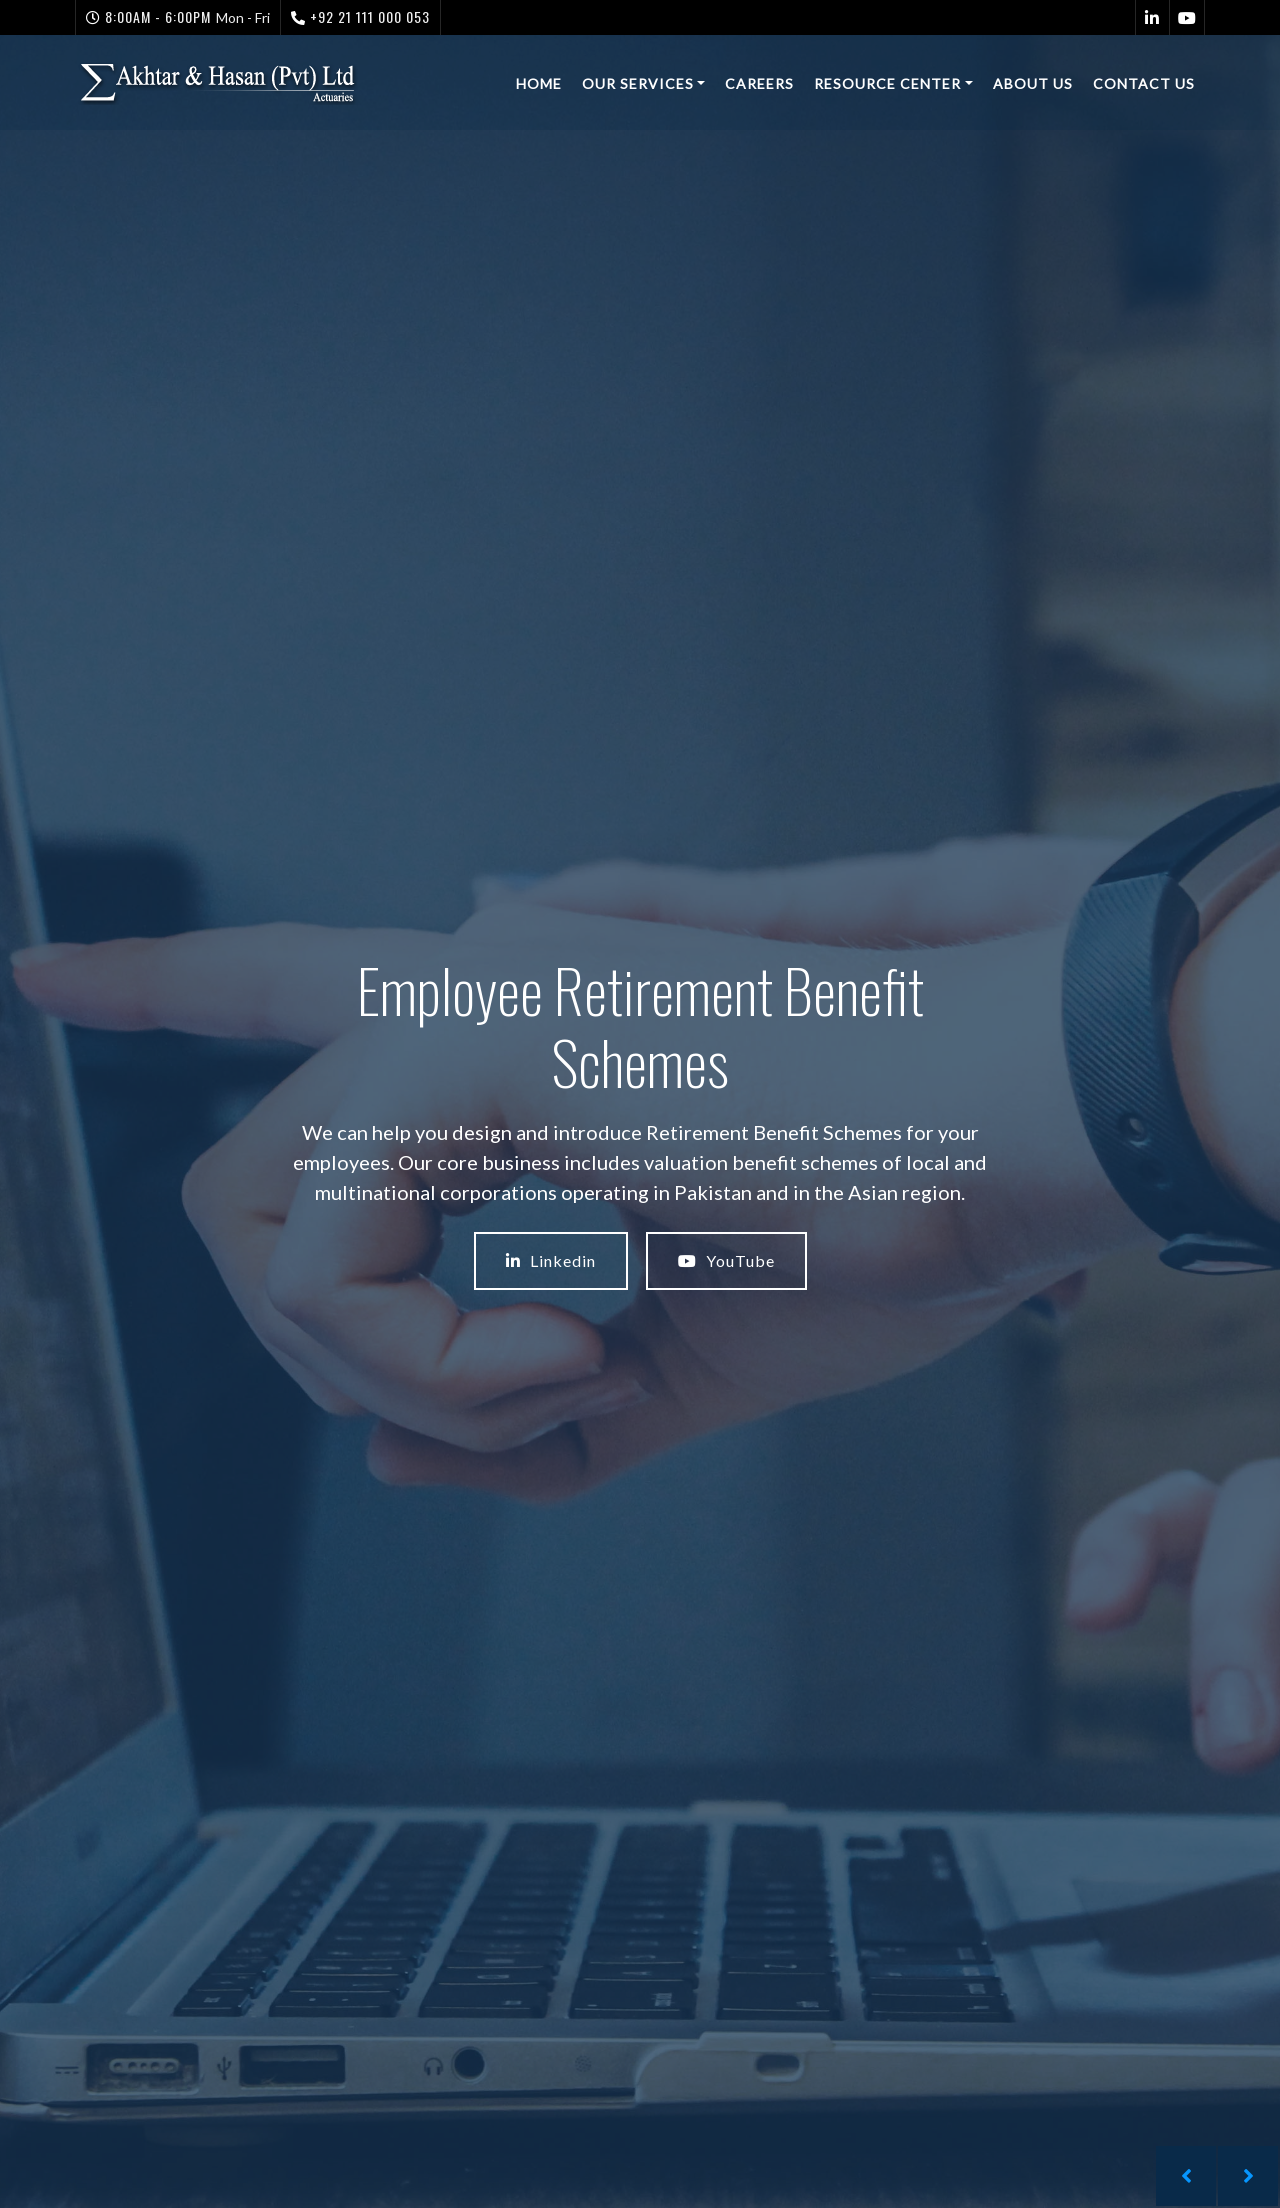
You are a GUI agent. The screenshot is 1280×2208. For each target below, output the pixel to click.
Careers (759, 83)
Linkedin (551, 1260)
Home (539, 83)
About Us (1033, 83)
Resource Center (887, 83)
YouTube (726, 1260)
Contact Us (1144, 83)
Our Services (638, 83)
